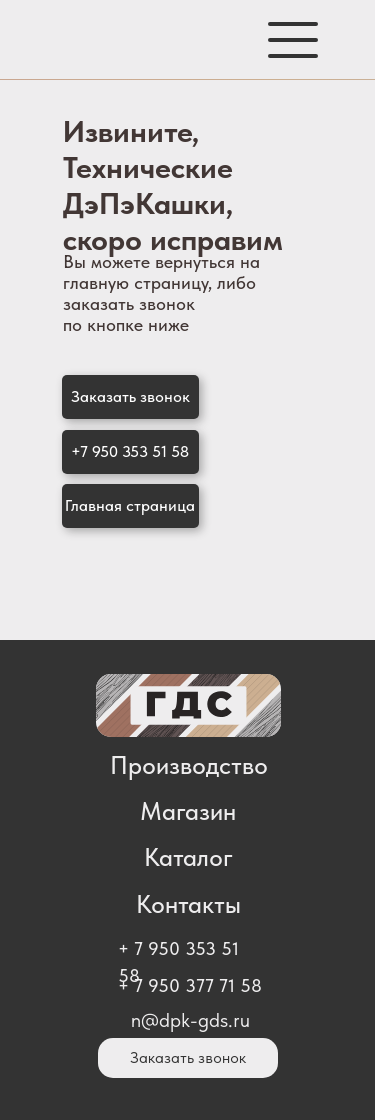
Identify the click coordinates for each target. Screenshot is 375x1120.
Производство (189, 765)
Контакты (188, 904)
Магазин (188, 811)
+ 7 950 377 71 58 (190, 985)
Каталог (188, 857)
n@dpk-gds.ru (190, 1020)
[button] (130, 397)
